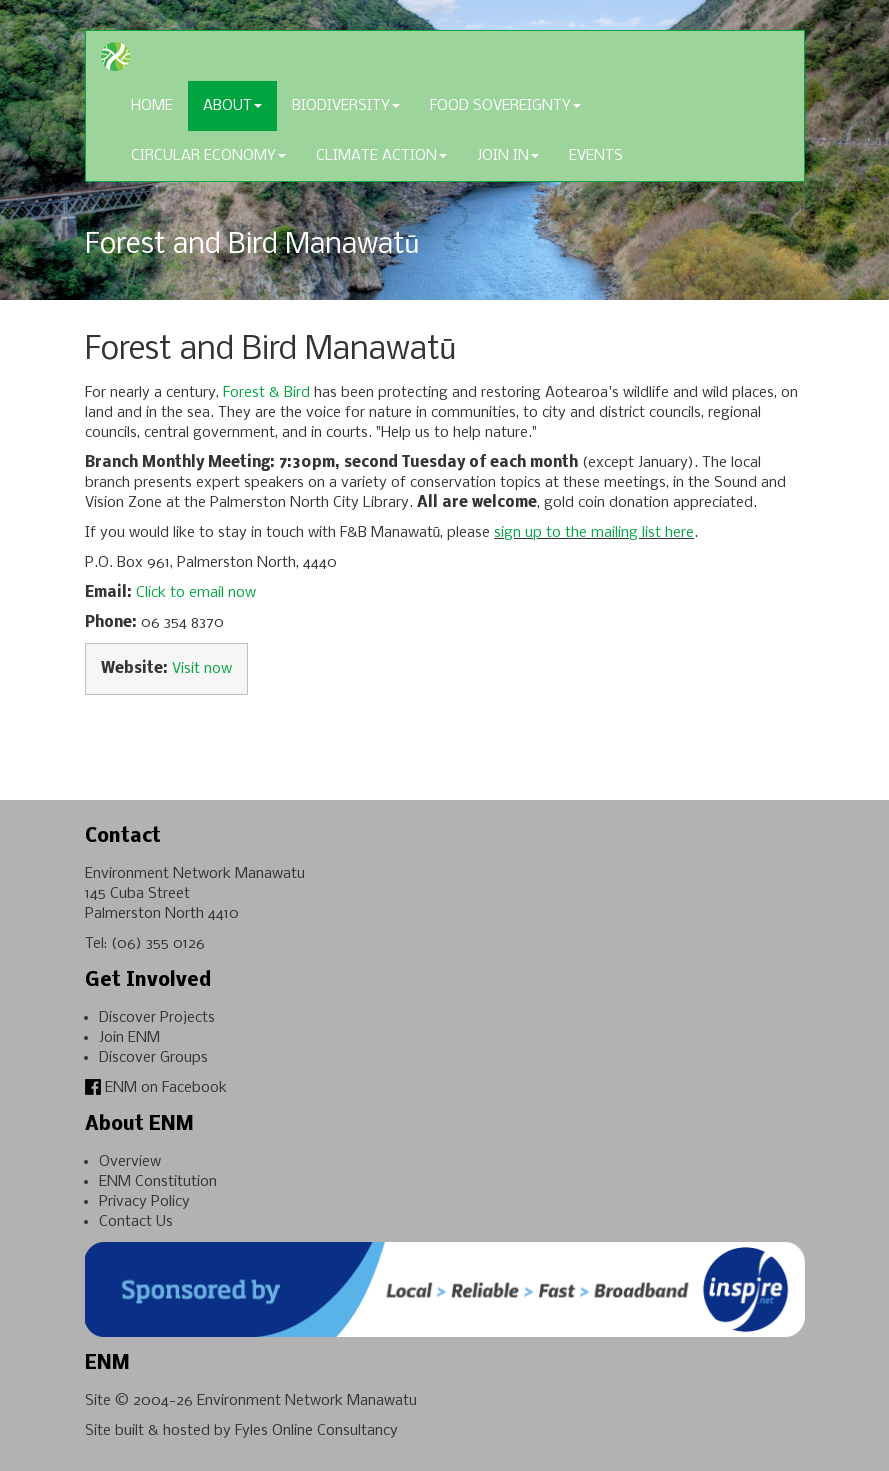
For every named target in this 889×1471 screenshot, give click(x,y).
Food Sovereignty (505, 106)
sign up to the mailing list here (594, 533)
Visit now (202, 669)
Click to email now (196, 593)
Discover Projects (157, 1018)
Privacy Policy (144, 1202)
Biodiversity (346, 106)
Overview (130, 1162)
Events (596, 156)
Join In (508, 156)
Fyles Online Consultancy (316, 1431)
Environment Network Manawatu (307, 1401)
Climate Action (381, 156)
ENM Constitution (158, 1182)
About (232, 106)
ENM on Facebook (156, 1088)
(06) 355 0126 (158, 944)
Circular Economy (208, 156)
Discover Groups (153, 1058)
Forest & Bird (266, 393)
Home (152, 106)
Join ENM (129, 1038)
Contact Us (136, 1222)
